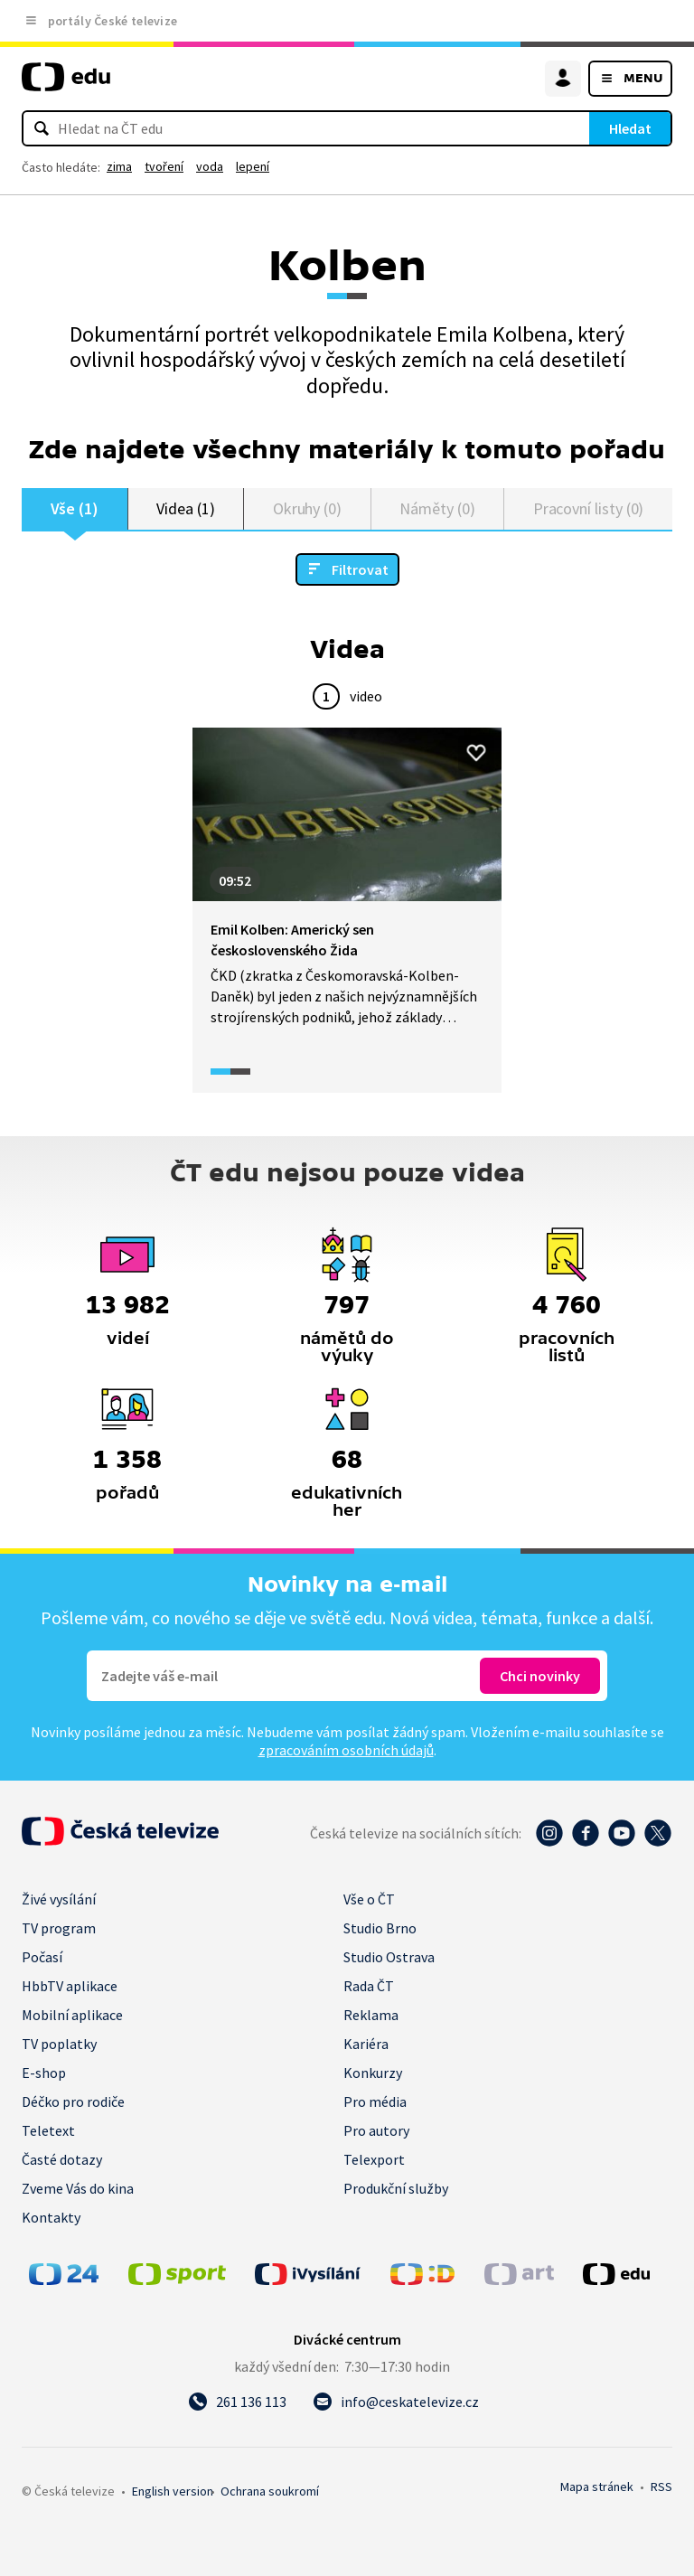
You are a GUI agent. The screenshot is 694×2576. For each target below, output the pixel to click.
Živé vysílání (59, 1899)
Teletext (48, 2130)
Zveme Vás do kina (78, 2188)
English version (172, 2491)
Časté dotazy (62, 2159)
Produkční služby (395, 2188)
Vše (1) (75, 508)
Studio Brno (380, 1928)
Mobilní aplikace (72, 2015)
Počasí (42, 1957)
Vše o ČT (369, 1899)
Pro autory (376, 2130)
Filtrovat (360, 569)
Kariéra (366, 2044)
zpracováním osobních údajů (346, 1750)
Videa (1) (185, 508)
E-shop (44, 2073)
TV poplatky (59, 2044)
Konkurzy (372, 2073)
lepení (252, 166)
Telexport (374, 2159)
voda (209, 166)
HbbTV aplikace (69, 1986)
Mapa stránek (596, 2486)
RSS (661, 2486)
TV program (59, 1928)
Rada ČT (368, 1986)
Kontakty (51, 2217)
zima (119, 166)
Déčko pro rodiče (73, 2101)
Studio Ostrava (389, 1957)
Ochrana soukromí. (269, 2491)
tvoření (164, 166)
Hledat (630, 128)
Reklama (371, 2015)
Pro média (375, 2101)
